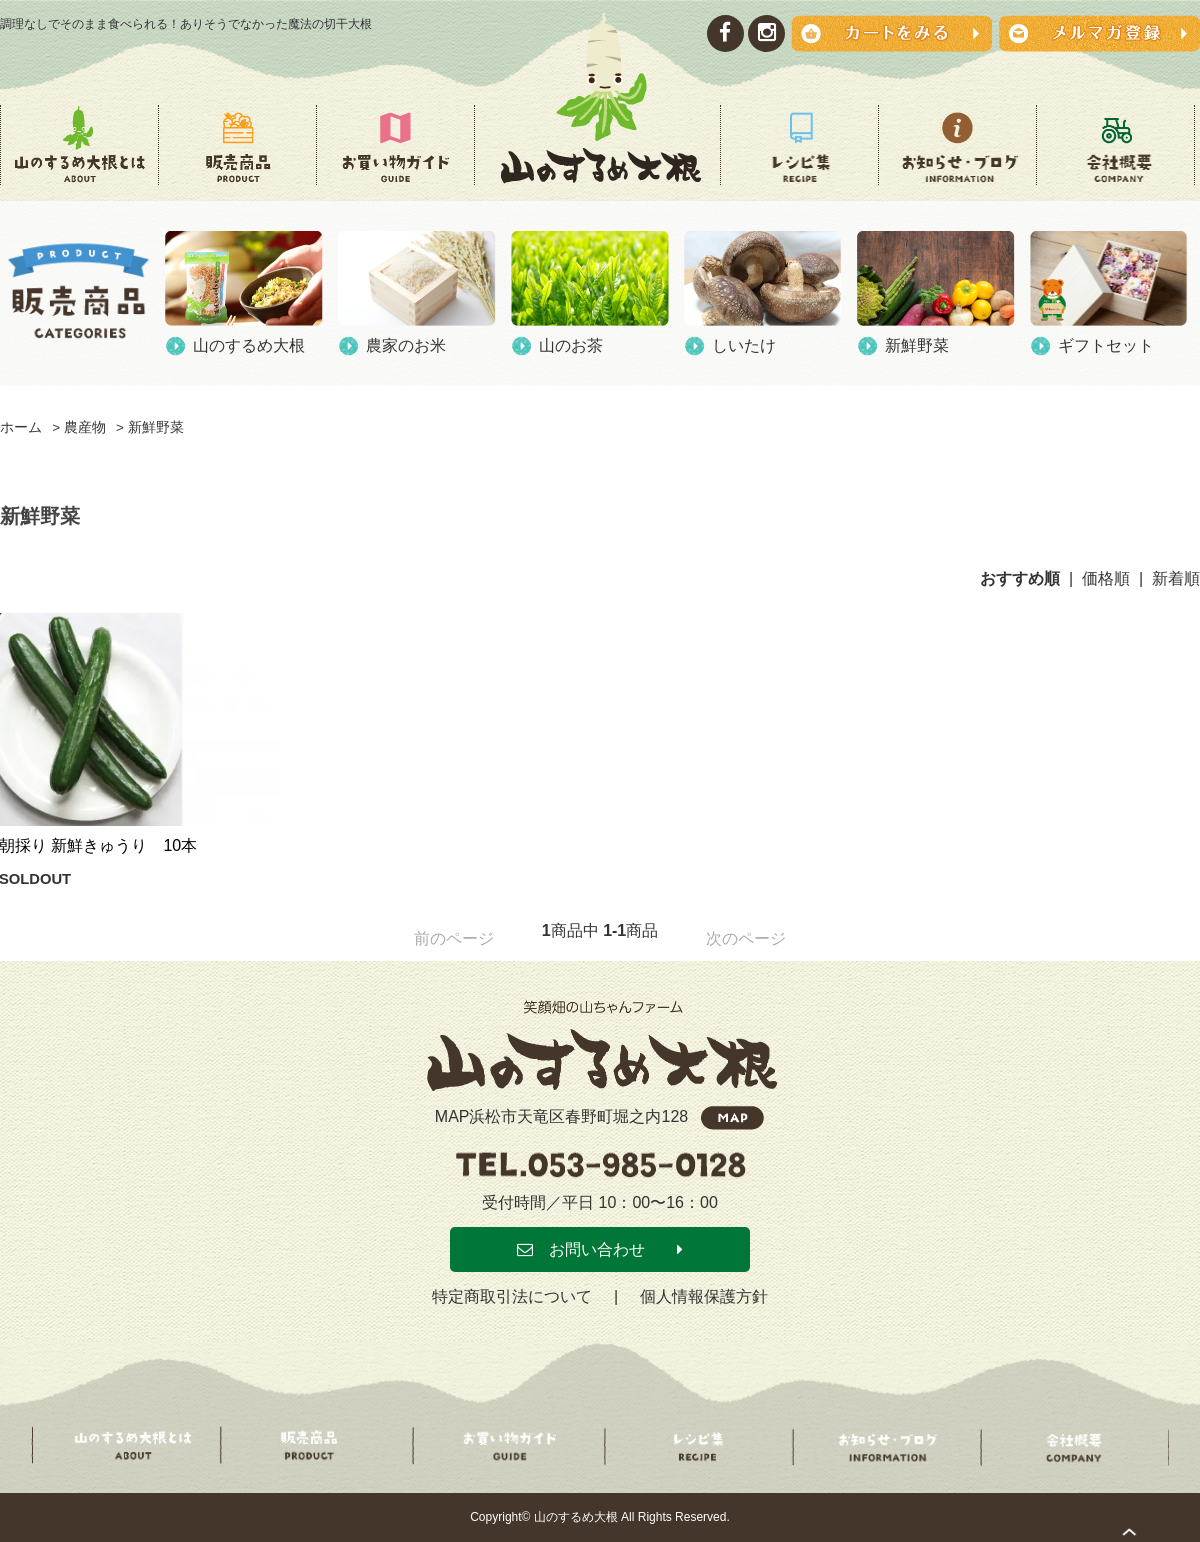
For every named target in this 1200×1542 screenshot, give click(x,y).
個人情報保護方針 (704, 1296)
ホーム (21, 427)
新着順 (1176, 578)
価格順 (1106, 578)
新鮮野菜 (156, 427)
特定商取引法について (512, 1296)
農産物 (85, 427)
